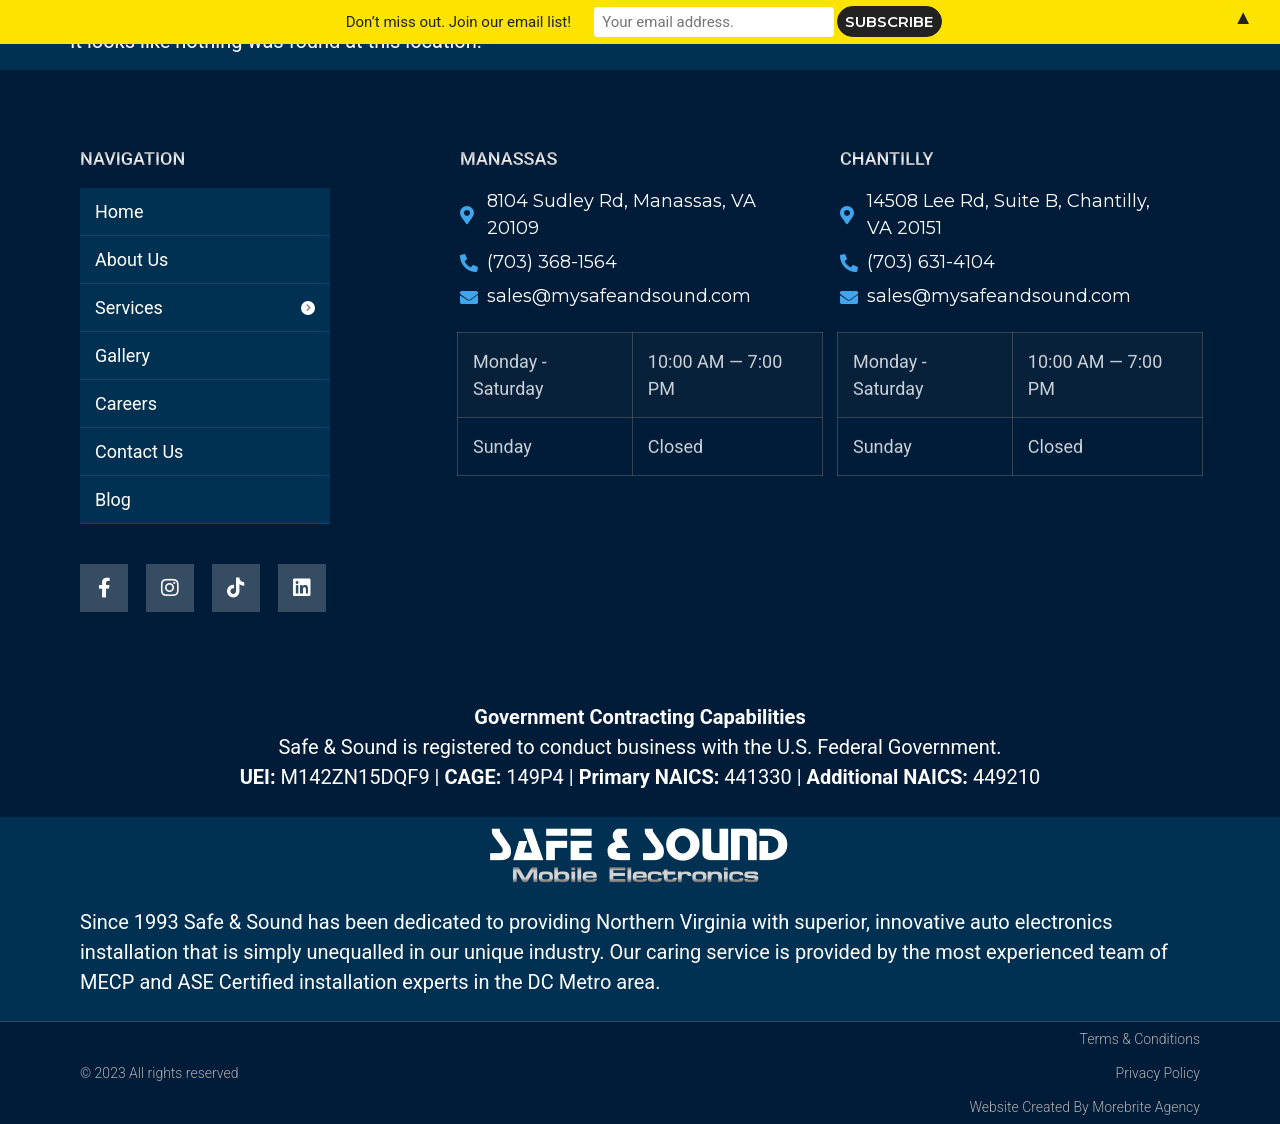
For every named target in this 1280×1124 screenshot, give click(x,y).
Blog (703, 123)
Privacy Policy (1158, 1073)
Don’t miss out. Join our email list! (458, 22)
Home (409, 77)
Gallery (745, 77)
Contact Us (594, 123)
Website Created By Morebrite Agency (1084, 1107)
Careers (852, 77)
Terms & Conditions (1140, 1039)
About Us (516, 77)
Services (635, 77)
